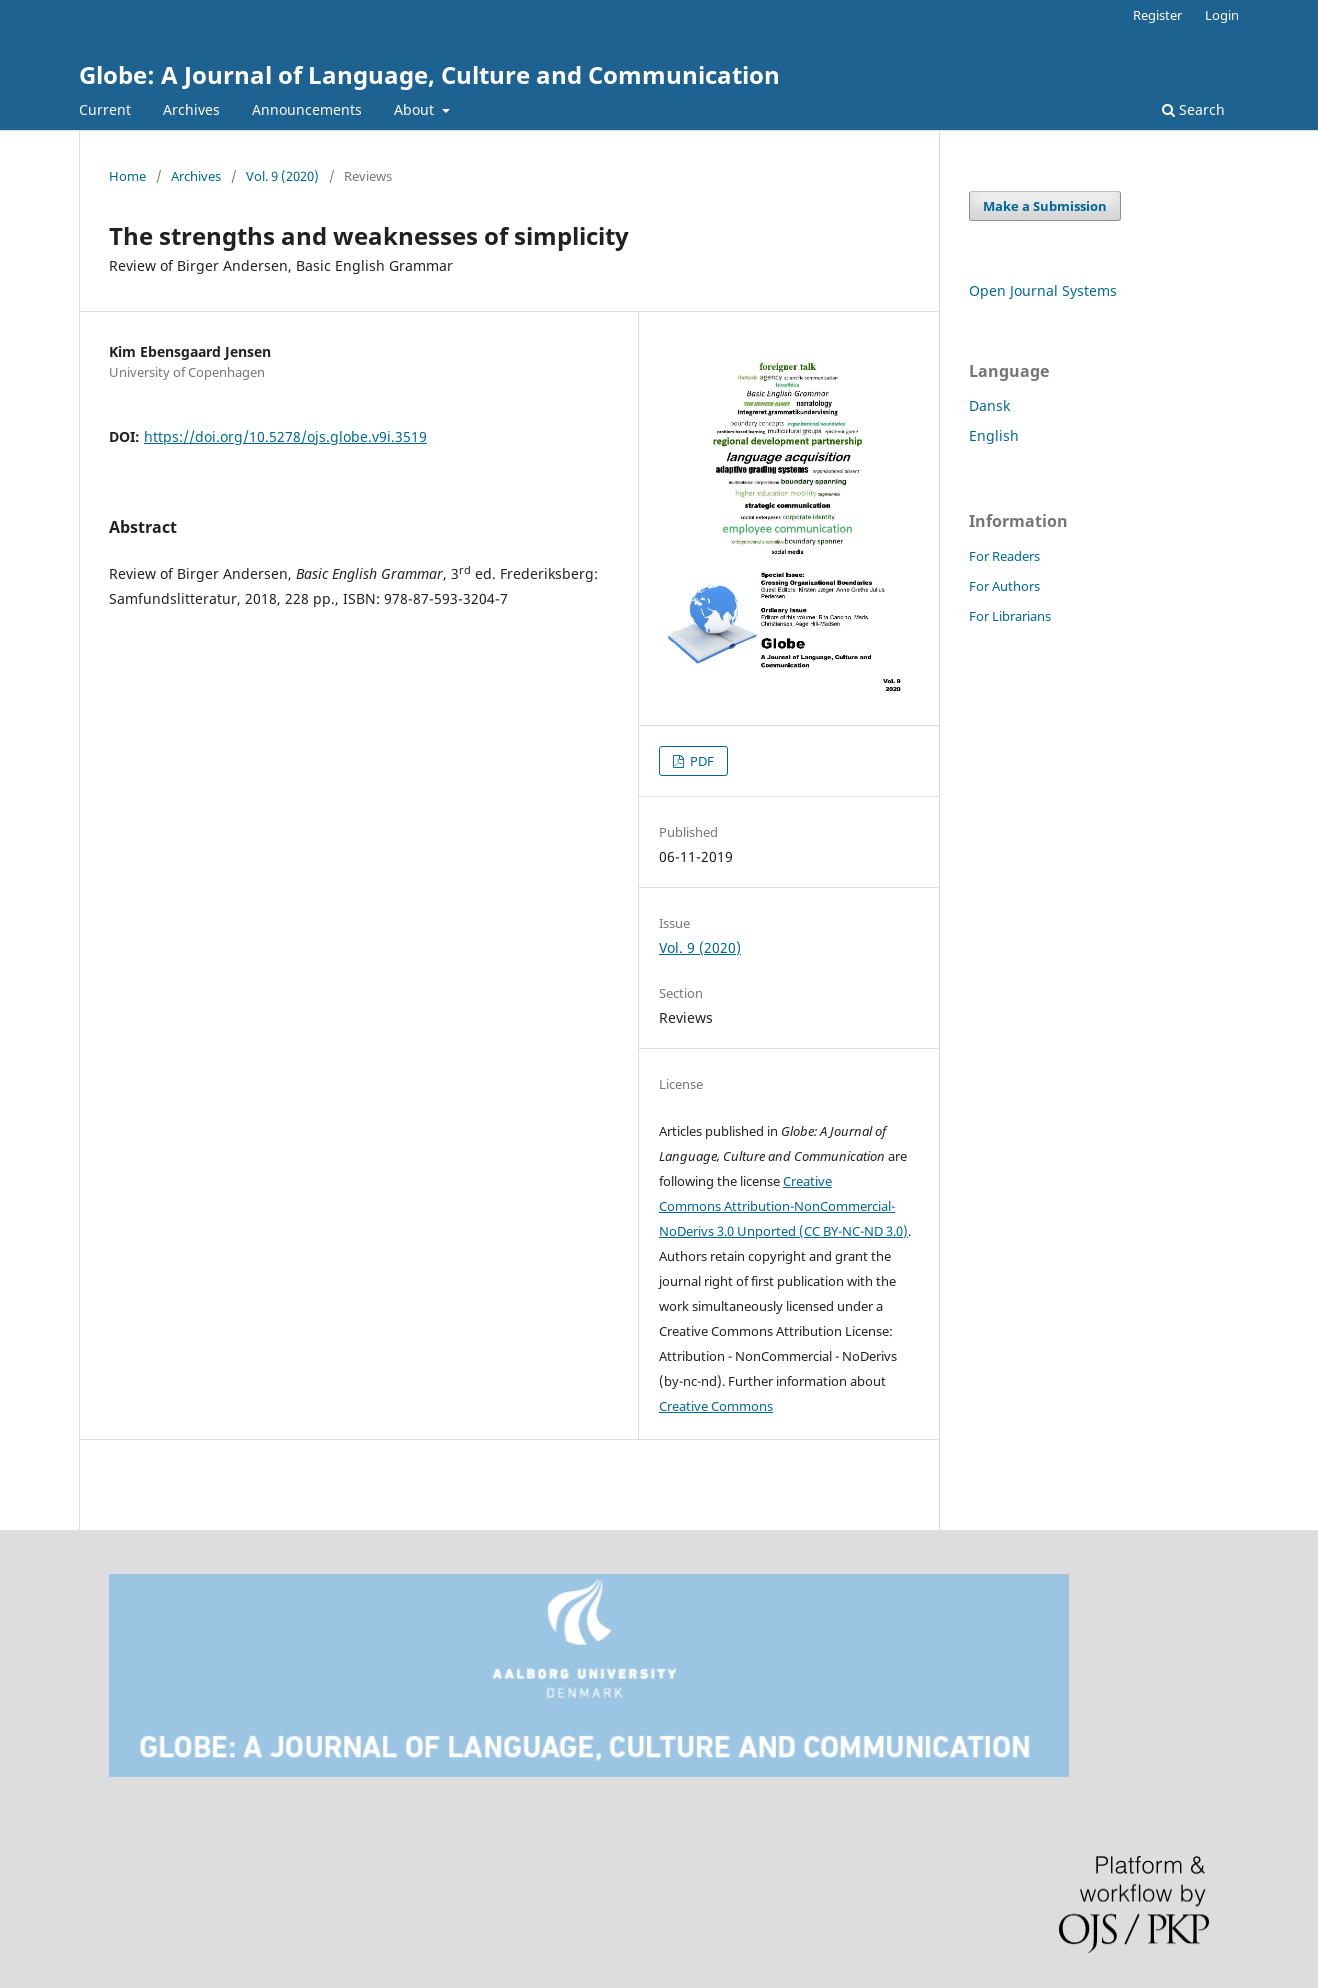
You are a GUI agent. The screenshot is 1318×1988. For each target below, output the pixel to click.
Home (127, 176)
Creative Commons (716, 1406)
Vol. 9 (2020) (282, 176)
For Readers (1004, 556)
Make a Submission (1045, 206)
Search (1193, 109)
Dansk (989, 405)
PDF (700, 761)
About (416, 109)
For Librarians (1010, 616)
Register (1157, 15)
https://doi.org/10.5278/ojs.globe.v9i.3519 (285, 436)
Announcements (307, 109)
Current (105, 109)
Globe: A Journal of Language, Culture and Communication (429, 74)
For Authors (1004, 586)
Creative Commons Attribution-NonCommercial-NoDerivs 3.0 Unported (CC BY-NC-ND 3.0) (783, 1206)
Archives (191, 109)
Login (1222, 15)
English (994, 435)
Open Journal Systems (1043, 290)
